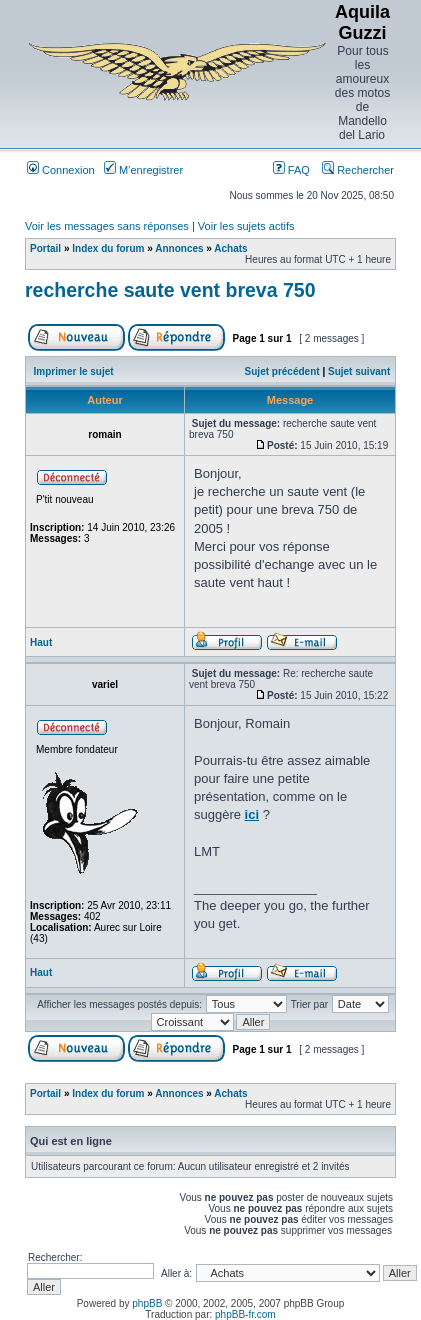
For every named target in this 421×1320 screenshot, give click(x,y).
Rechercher (358, 170)
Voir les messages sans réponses (107, 226)
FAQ (291, 170)
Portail (45, 248)
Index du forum (108, 248)
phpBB (147, 1303)
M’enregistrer (143, 170)
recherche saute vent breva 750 (170, 290)
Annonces (179, 248)
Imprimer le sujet (74, 371)
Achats (230, 248)
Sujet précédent (282, 371)
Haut (41, 642)
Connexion (61, 170)
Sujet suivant (359, 371)
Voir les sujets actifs (246, 226)
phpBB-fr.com (245, 1314)
